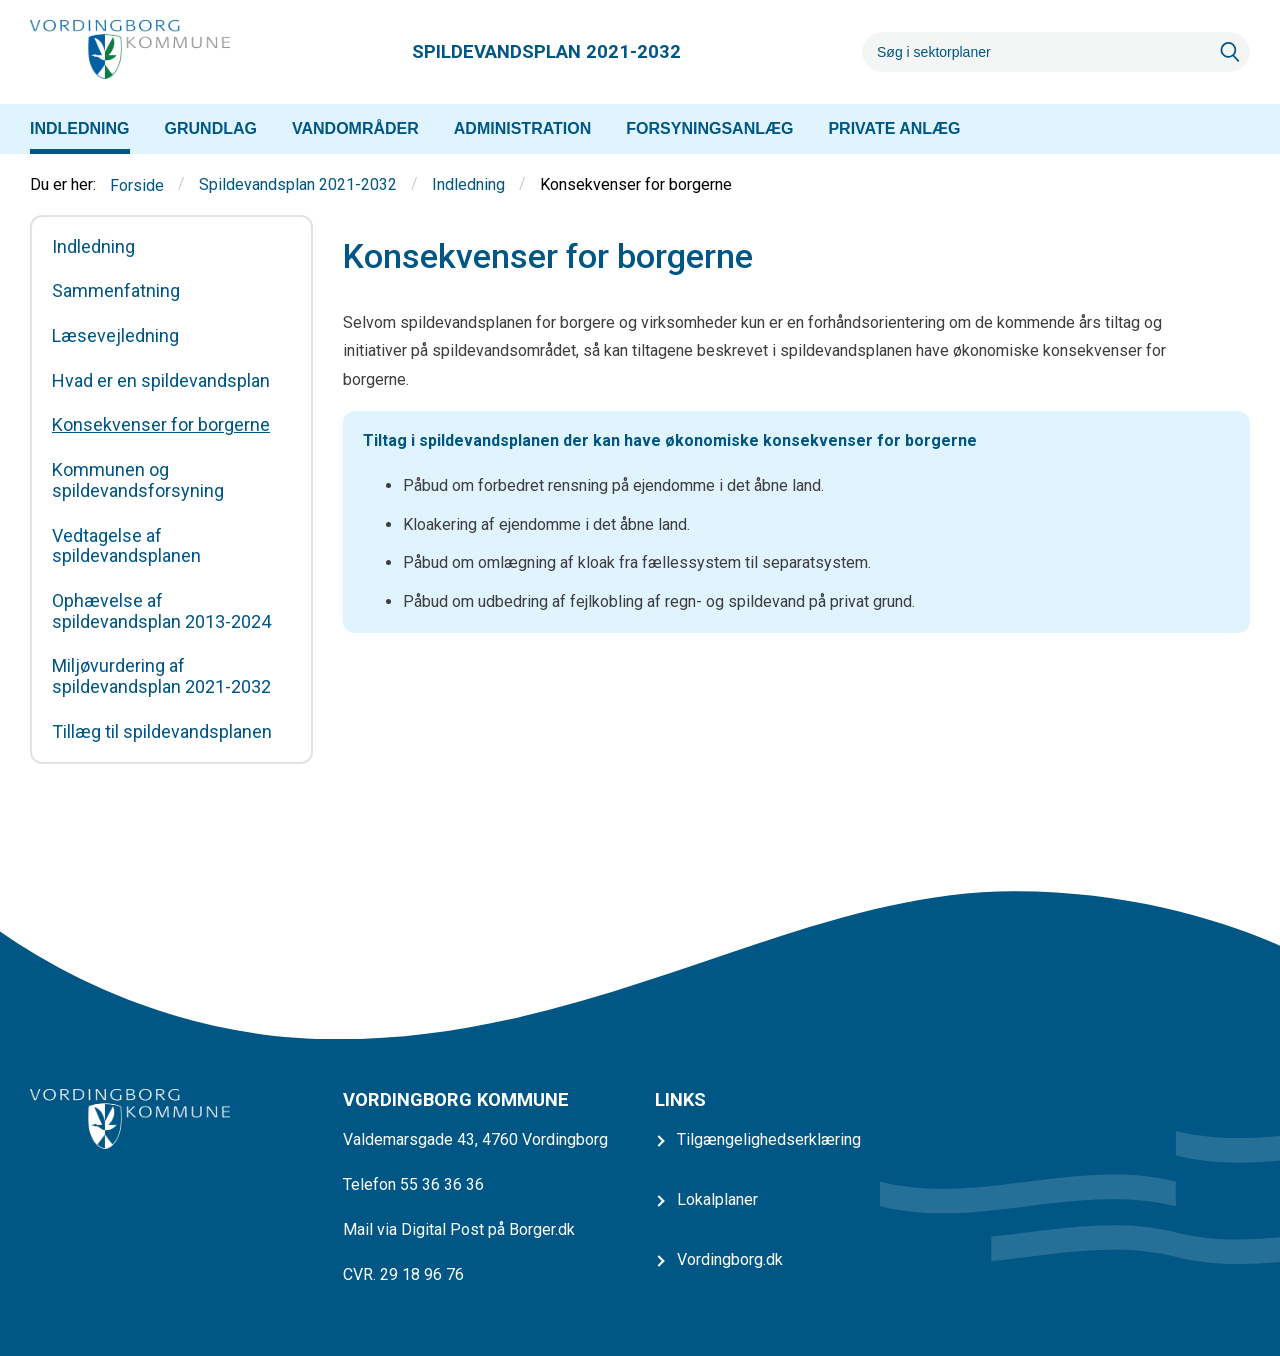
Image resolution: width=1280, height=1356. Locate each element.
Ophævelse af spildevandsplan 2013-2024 (161, 611)
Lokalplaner (717, 1199)
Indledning (468, 185)
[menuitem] (80, 129)
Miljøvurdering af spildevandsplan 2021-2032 (161, 676)
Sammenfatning (116, 291)
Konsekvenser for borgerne (161, 425)
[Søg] (1036, 52)
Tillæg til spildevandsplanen (162, 732)
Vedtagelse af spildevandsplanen (126, 546)
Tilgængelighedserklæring (769, 1139)
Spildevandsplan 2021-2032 (298, 185)
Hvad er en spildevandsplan (161, 381)
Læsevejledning (115, 336)
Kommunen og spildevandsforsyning (138, 480)
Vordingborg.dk (730, 1259)
